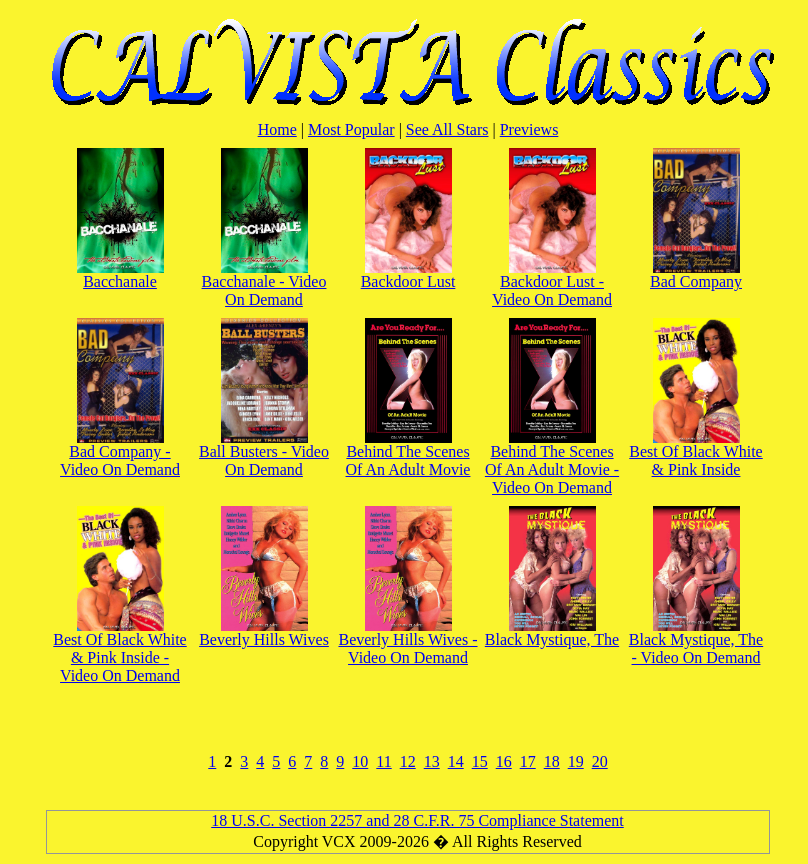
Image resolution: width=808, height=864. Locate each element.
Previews (529, 129)
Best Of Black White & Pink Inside (695, 453)
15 (480, 761)
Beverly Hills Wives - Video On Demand (407, 641)
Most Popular (351, 129)
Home (277, 129)
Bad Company (696, 274)
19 (576, 761)
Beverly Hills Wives (264, 632)
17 (528, 761)
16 (504, 761)
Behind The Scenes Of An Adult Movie (408, 453)
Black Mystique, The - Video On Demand (696, 641)
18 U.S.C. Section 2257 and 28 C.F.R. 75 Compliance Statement (417, 820)
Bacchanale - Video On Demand (264, 283)
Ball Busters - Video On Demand (264, 453)
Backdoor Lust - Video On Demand (552, 283)
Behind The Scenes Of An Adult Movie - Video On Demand (552, 462)
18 (552, 761)
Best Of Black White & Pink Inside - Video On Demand (119, 650)
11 (383, 761)
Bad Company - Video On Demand (120, 453)
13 (432, 761)
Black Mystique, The (552, 632)
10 (360, 761)
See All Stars (447, 129)
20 (600, 761)
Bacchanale (120, 274)
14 (456, 761)
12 (408, 761)
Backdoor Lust (408, 274)
